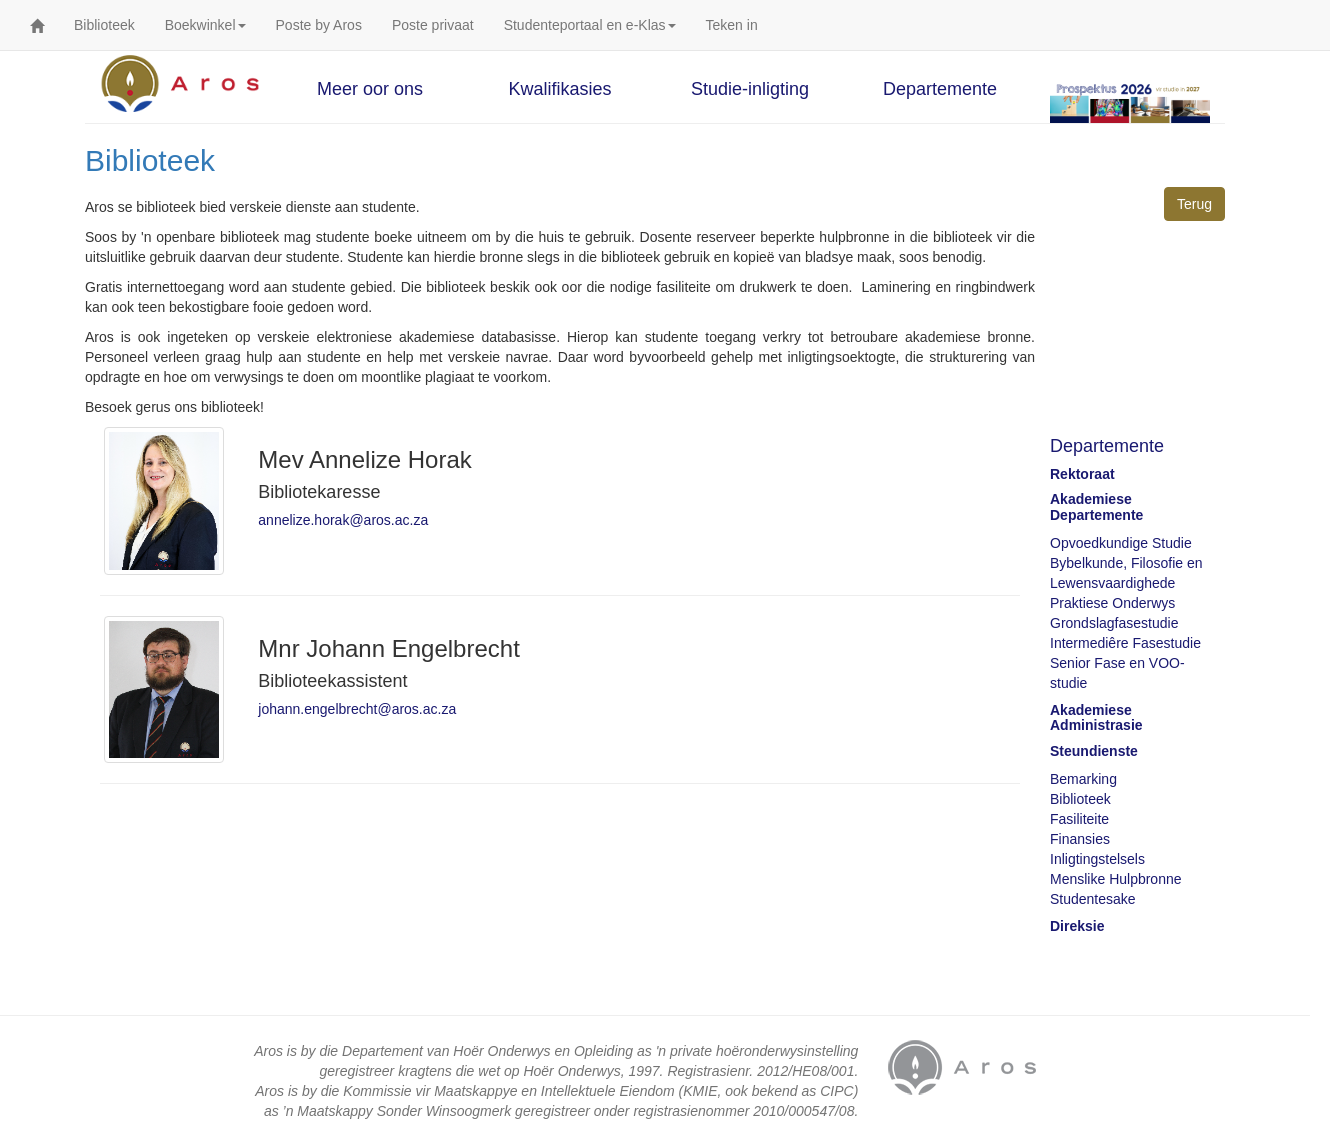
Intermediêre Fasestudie (1125, 643)
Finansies (1080, 839)
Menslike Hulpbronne (1116, 879)
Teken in (732, 25)
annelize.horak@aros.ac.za (343, 520)
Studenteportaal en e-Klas (590, 25)
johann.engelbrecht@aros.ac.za (357, 709)
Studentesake (1093, 899)
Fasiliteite (1079, 819)
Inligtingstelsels (1097, 859)
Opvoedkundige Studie (1121, 543)
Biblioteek (104, 25)
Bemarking (1083, 779)
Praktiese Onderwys (1112, 603)
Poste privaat (433, 25)
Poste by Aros (319, 25)
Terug (1194, 204)
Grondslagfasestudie (1114, 623)
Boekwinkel (205, 25)
